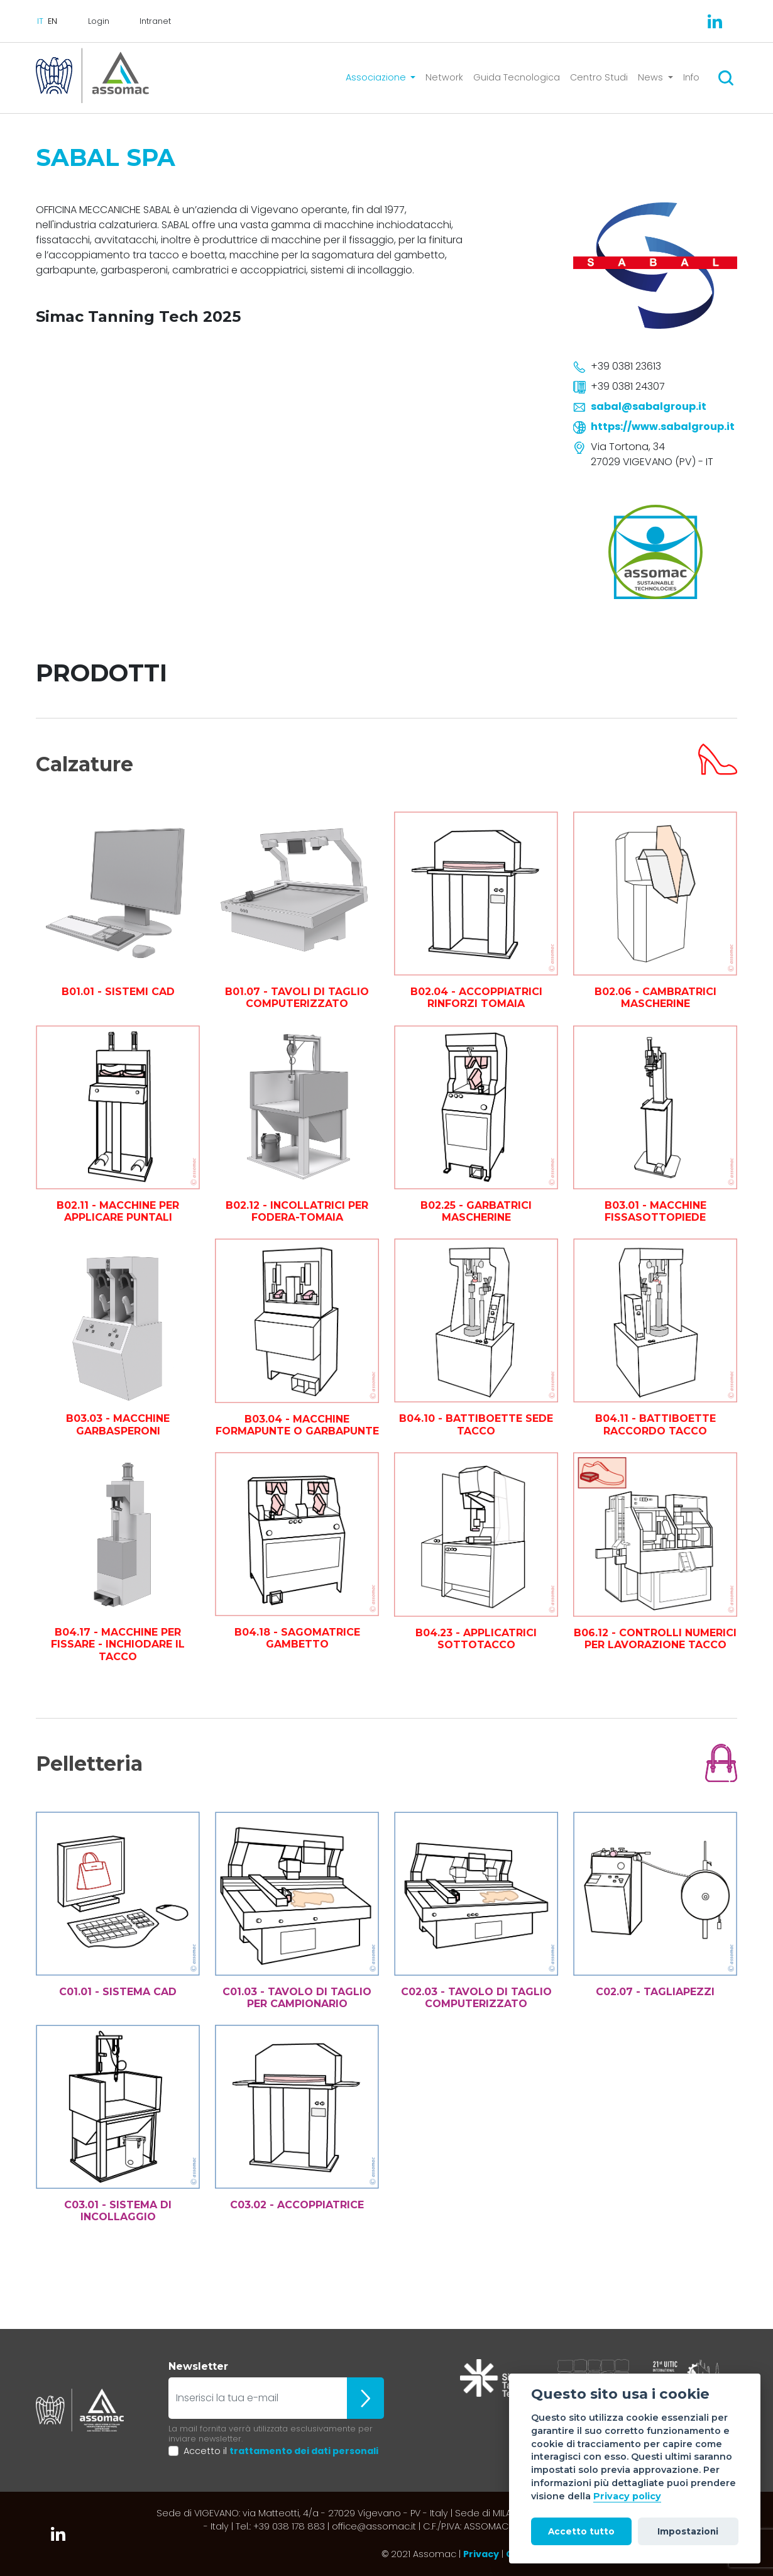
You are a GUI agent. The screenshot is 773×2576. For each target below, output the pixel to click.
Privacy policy (627, 2496)
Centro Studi (599, 77)
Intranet (155, 21)
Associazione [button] (377, 77)
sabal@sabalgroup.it (648, 406)
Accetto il (281, 2451)
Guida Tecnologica (516, 77)
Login (98, 21)
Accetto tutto (581, 2531)
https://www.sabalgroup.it (663, 426)
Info (691, 77)
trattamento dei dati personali (303, 2451)
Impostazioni (687, 2531)
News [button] (652, 77)
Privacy (481, 2554)
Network (444, 77)
